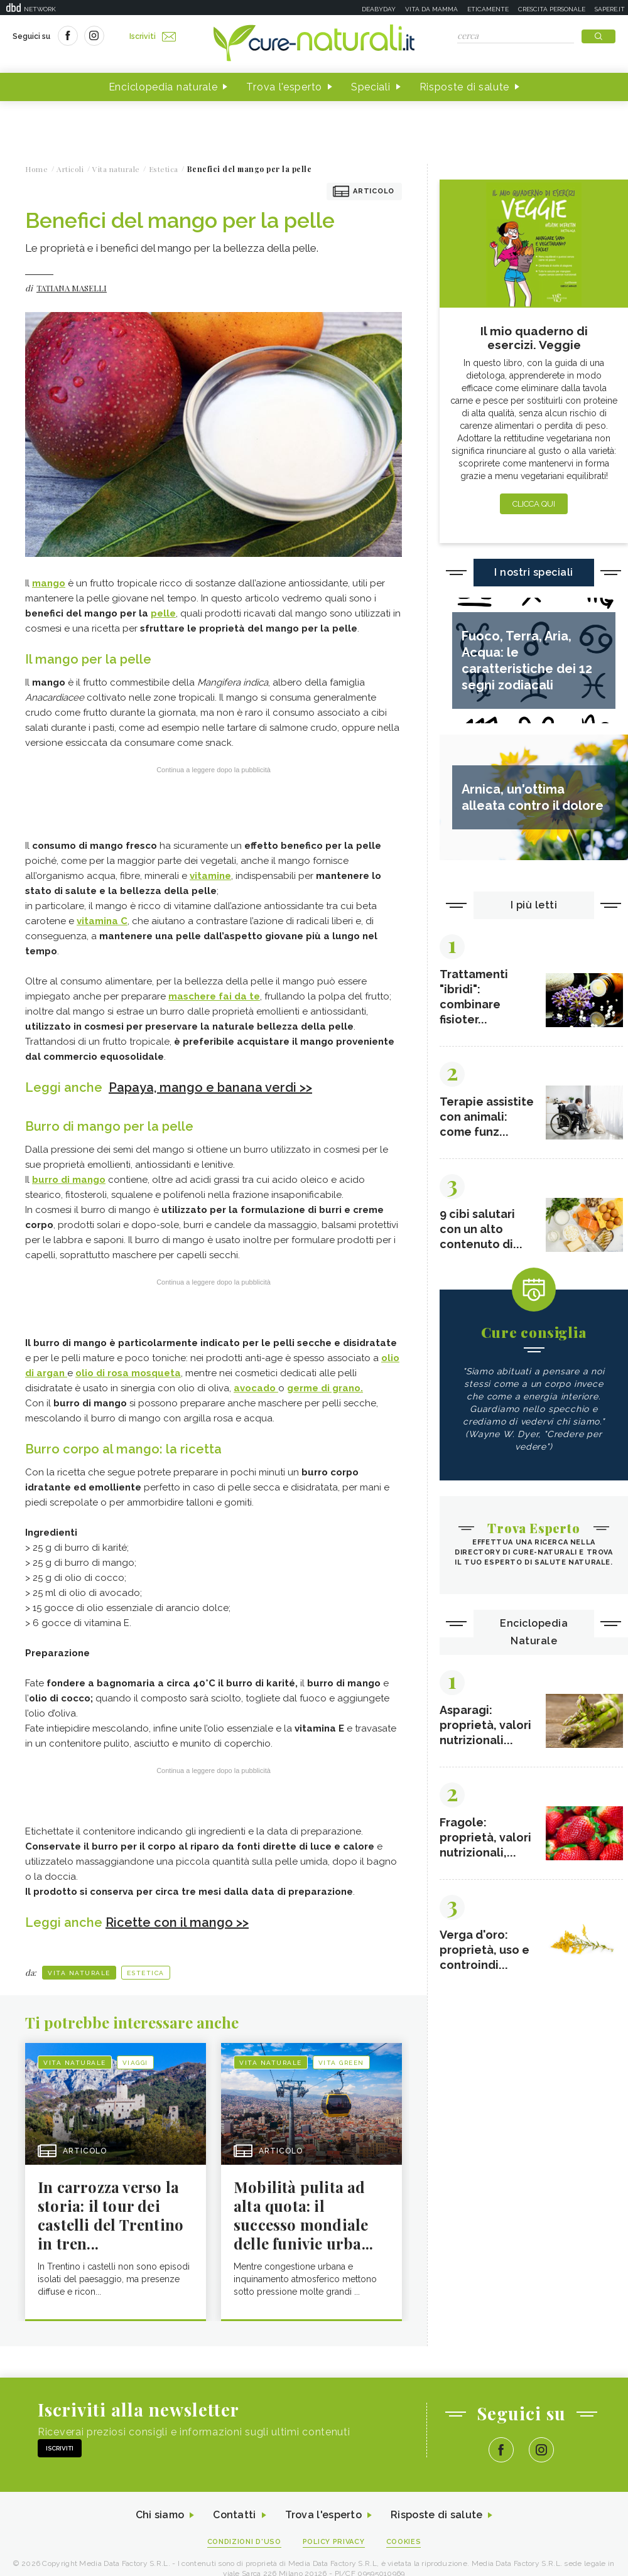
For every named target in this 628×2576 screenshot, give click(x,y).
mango (48, 583)
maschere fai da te (214, 996)
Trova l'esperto (284, 87)
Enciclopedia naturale (163, 87)
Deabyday (379, 9)
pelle (163, 613)
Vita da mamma (431, 9)
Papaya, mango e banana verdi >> (210, 1087)
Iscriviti (152, 36)
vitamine (210, 875)
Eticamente (488, 9)
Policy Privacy (334, 2542)
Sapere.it (610, 9)
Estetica (146, 1973)
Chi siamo (159, 2515)
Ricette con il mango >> (177, 1922)
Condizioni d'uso (244, 2542)
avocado (256, 1388)
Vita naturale (79, 1973)
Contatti (234, 2515)
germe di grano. (325, 1388)
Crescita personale (551, 9)
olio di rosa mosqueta (128, 1373)
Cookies (403, 2542)
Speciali (371, 87)
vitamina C (102, 921)
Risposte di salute (465, 87)
